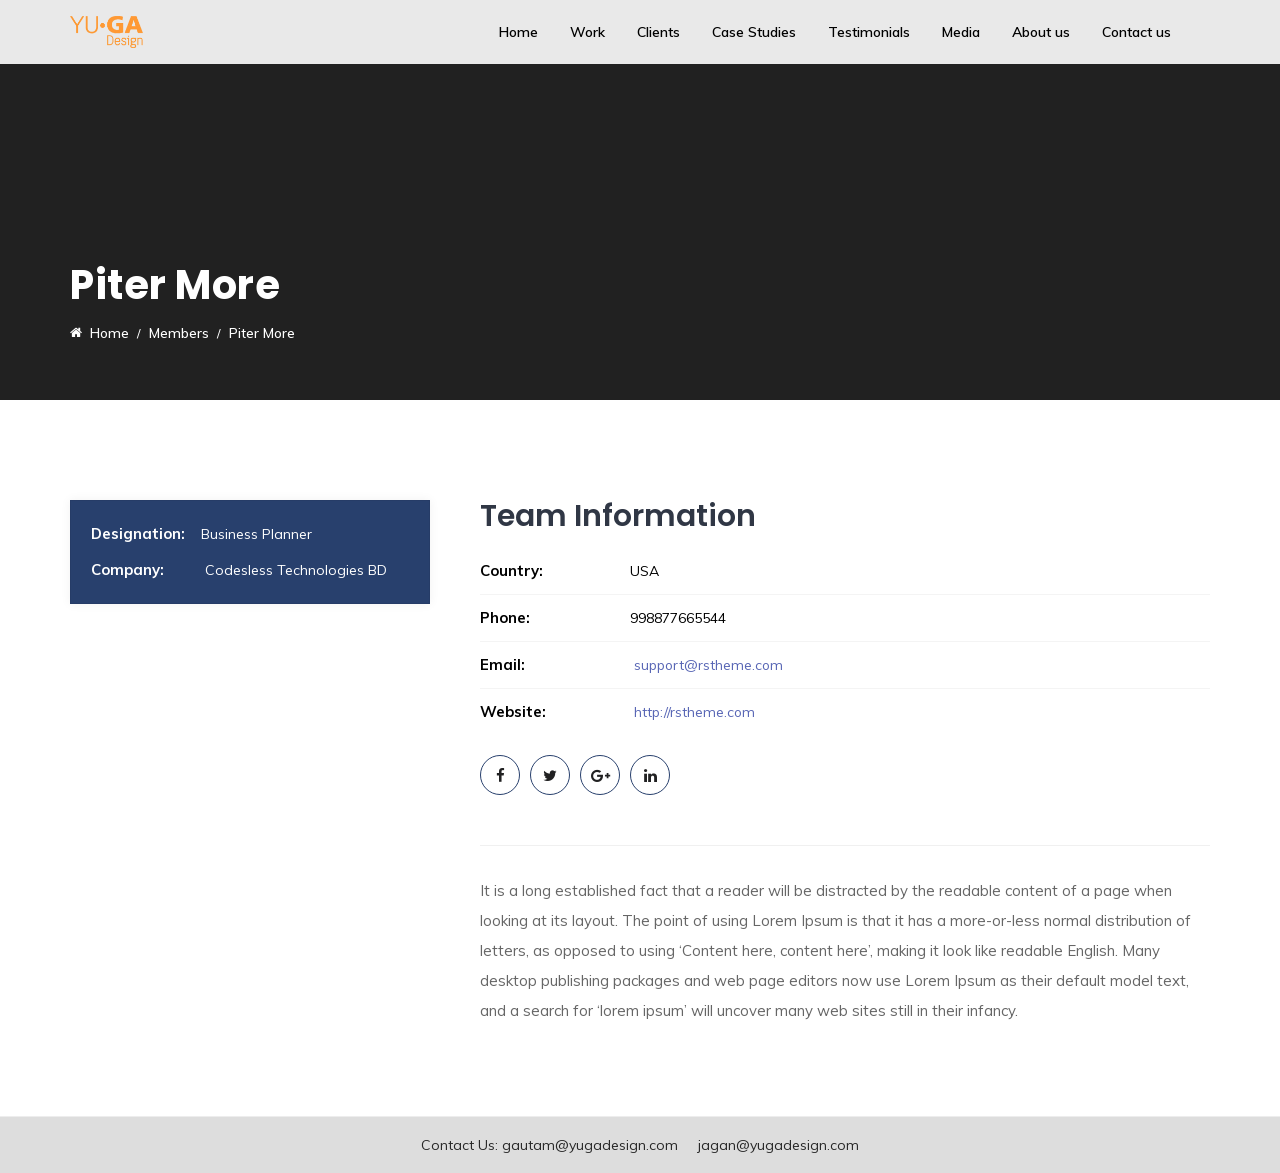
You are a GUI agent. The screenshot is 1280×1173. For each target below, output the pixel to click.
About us (1041, 32)
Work (587, 32)
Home (518, 32)
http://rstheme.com (693, 712)
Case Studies (754, 32)
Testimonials (869, 32)
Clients (658, 32)
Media (961, 32)
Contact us (1136, 32)
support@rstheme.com (710, 665)
